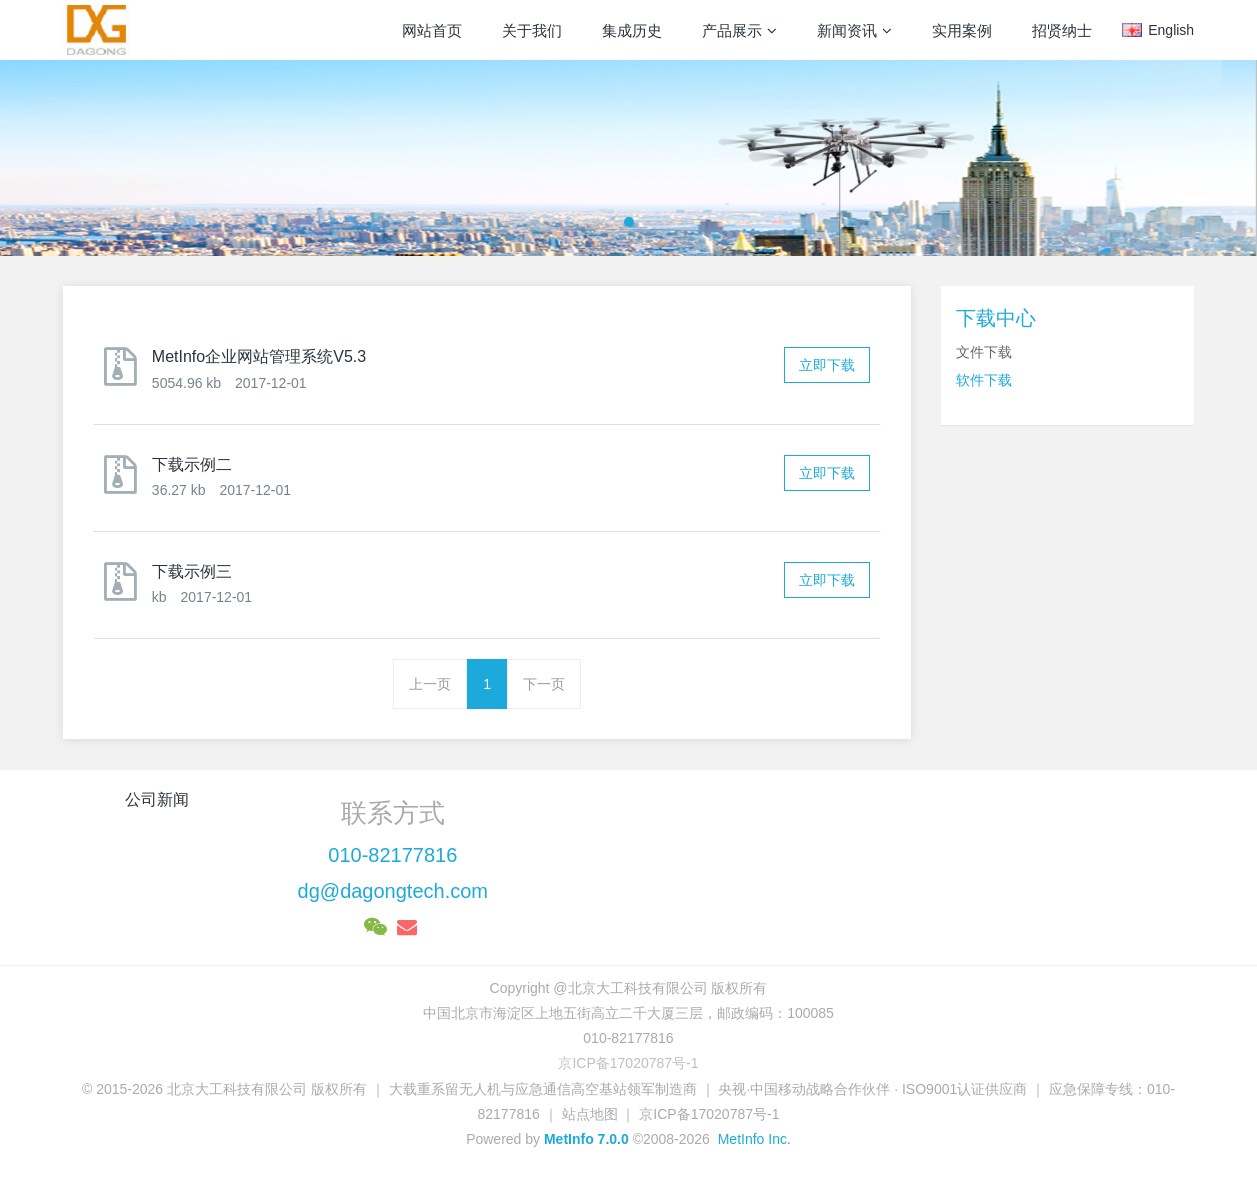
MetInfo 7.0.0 (586, 1139)
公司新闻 (157, 799)
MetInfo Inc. (754, 1139)
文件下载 (984, 352)
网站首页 (432, 30)
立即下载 (827, 365)
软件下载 (984, 380)
